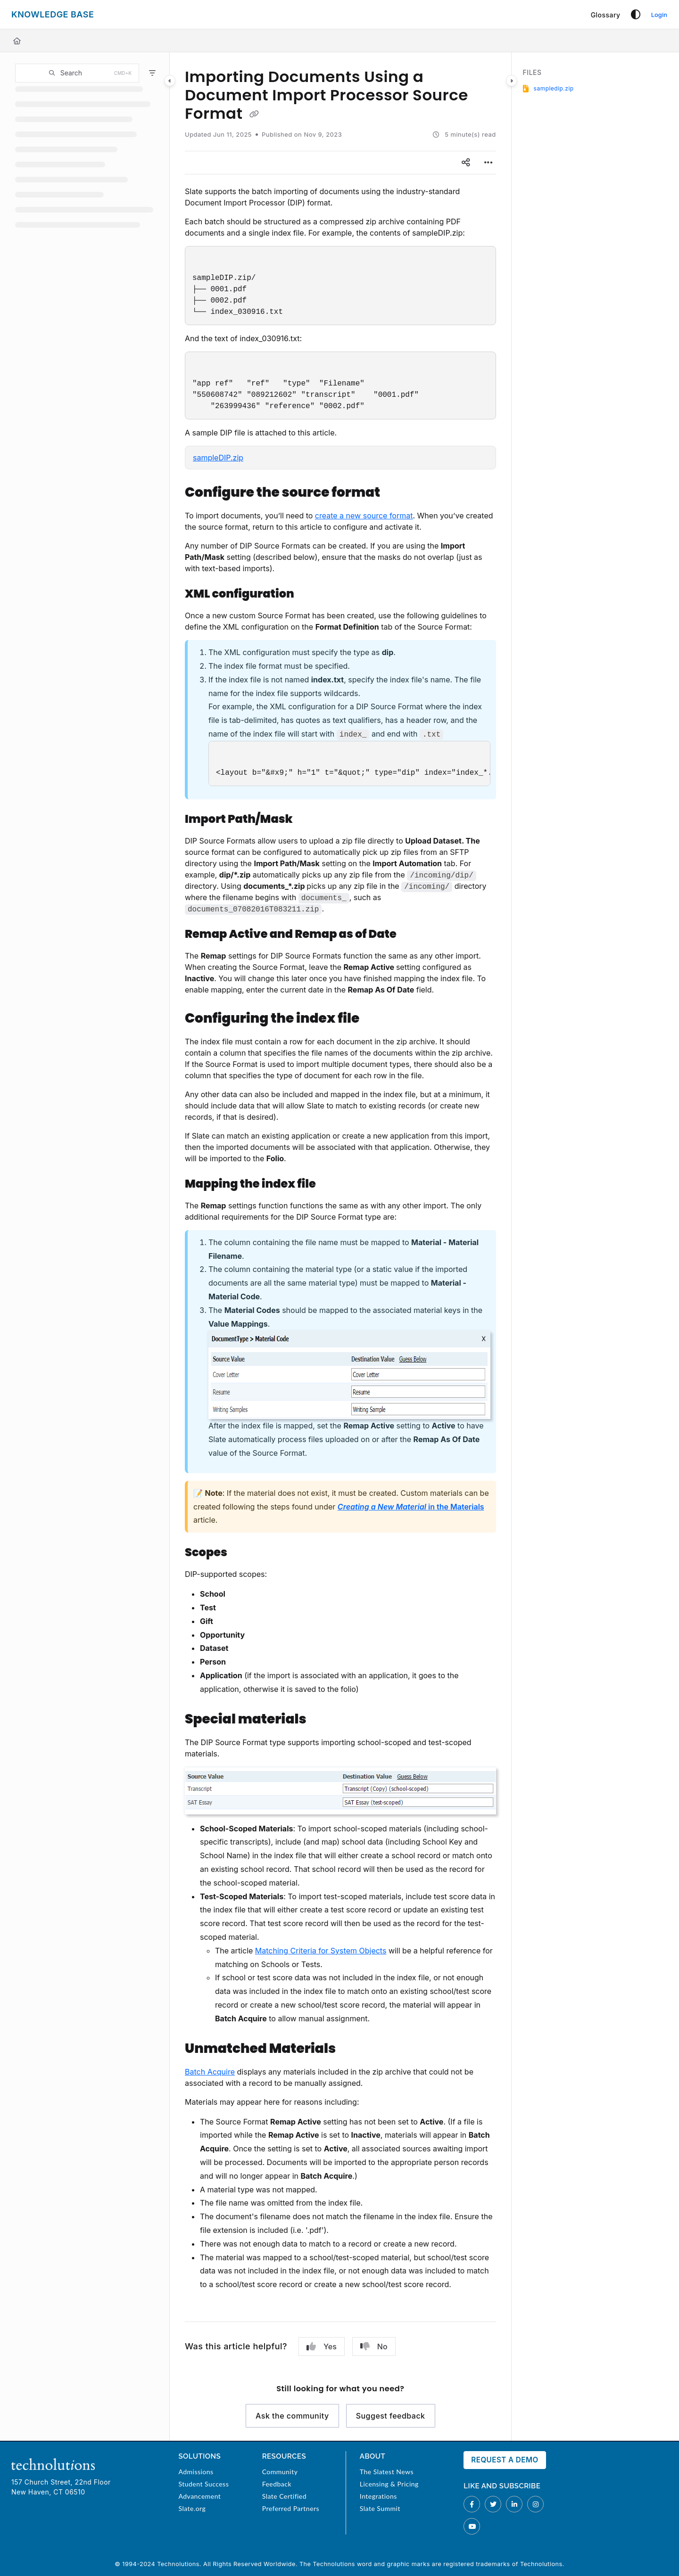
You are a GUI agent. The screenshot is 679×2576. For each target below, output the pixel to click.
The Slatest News (387, 2472)
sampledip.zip (554, 88)
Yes (321, 2346)
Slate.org (192, 2508)
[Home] (17, 41)
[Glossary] (606, 15)
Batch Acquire (210, 2071)
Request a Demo (504, 2459)
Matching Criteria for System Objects (321, 1950)
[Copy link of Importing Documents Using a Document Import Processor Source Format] (254, 114)
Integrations (378, 2496)
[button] (77, 73)
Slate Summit (380, 2508)
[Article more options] (488, 162)
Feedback (276, 2484)
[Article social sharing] (465, 162)
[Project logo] (52, 14)
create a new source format (364, 515)
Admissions (195, 2472)
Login (659, 14)
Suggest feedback (390, 2415)
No (374, 2346)
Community (280, 2472)
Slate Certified (284, 2496)
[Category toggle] (169, 80)
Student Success (203, 2484)
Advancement (199, 2496)
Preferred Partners (290, 2508)
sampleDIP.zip (218, 457)
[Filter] (152, 73)
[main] (340, 1246)
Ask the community (292, 2415)
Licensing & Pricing (389, 2484)
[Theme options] (635, 14)
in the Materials (411, 1506)
